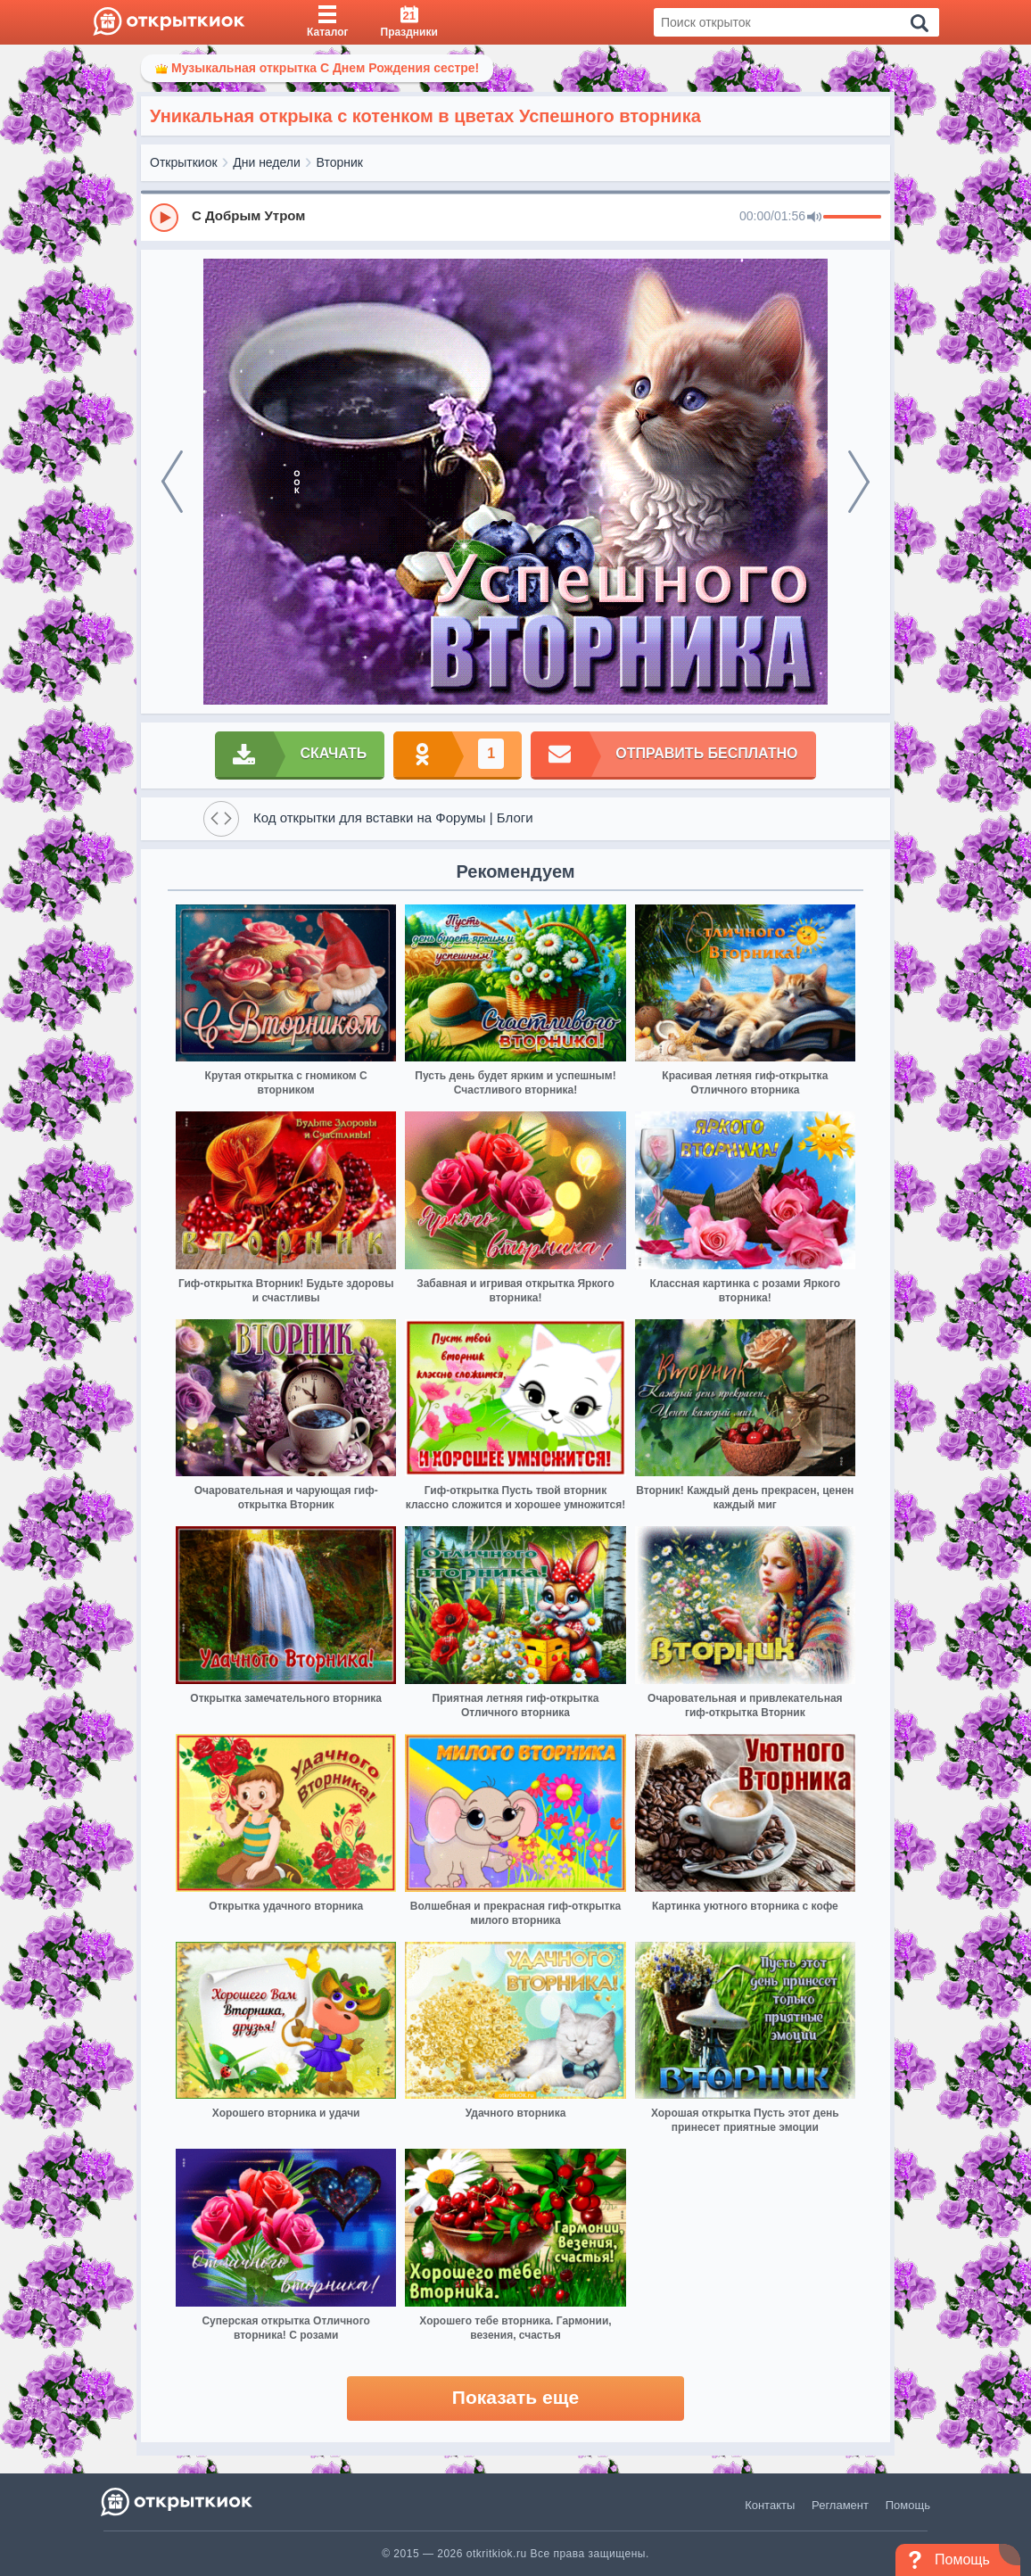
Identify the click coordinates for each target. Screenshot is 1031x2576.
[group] (515, 217)
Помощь (908, 2505)
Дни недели (267, 162)
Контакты (770, 2505)
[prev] (172, 482)
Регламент (840, 2505)
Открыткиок (184, 162)
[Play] (164, 217)
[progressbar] (852, 217)
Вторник (340, 162)
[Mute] (814, 218)
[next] (859, 482)
